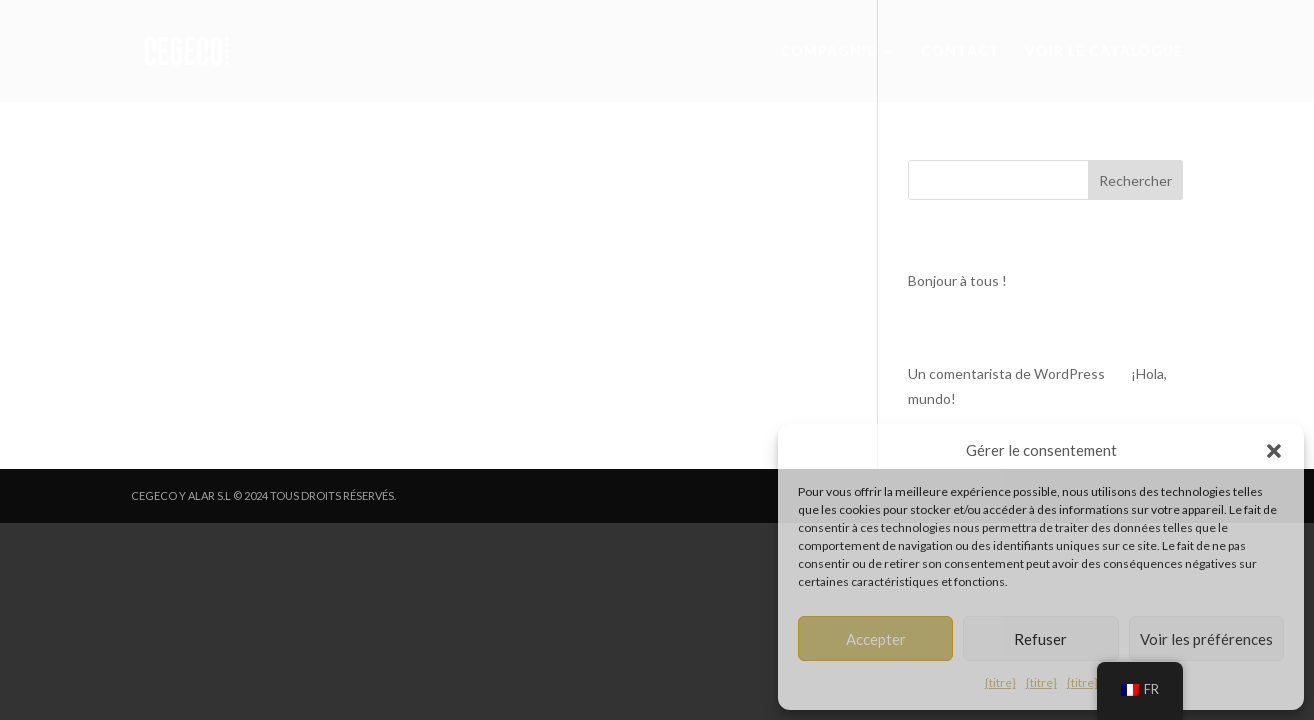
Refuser (1040, 639)
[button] (1274, 451)
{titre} (1000, 682)
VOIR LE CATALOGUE (1104, 51)
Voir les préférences (1206, 639)
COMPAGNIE (828, 51)
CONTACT (960, 51)
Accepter (876, 639)
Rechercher (1135, 180)
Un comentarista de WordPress (1006, 373)
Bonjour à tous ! (957, 280)
